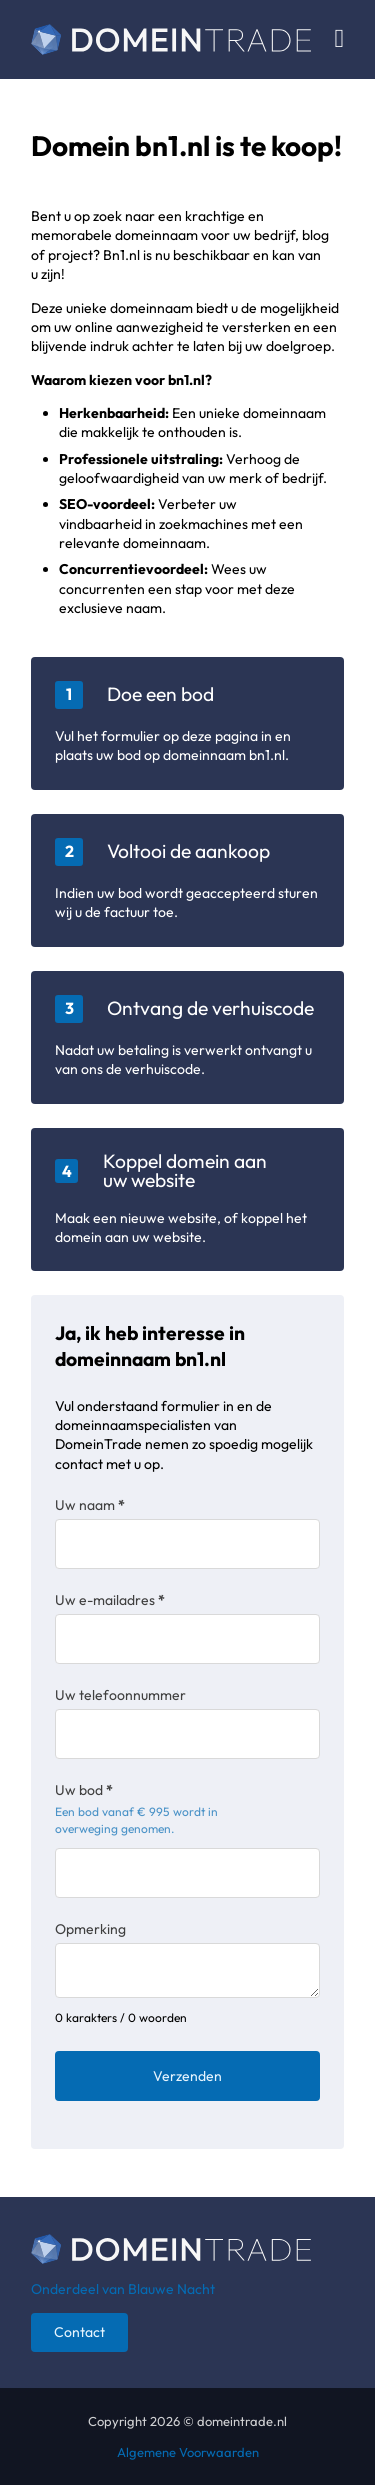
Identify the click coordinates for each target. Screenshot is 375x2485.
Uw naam (90, 1505)
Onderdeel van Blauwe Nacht (123, 2289)
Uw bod (84, 1790)
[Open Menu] (340, 39)
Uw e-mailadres (110, 1600)
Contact (79, 2332)
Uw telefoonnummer (120, 1695)
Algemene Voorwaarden (188, 2452)
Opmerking (90, 1929)
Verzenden (187, 2076)
